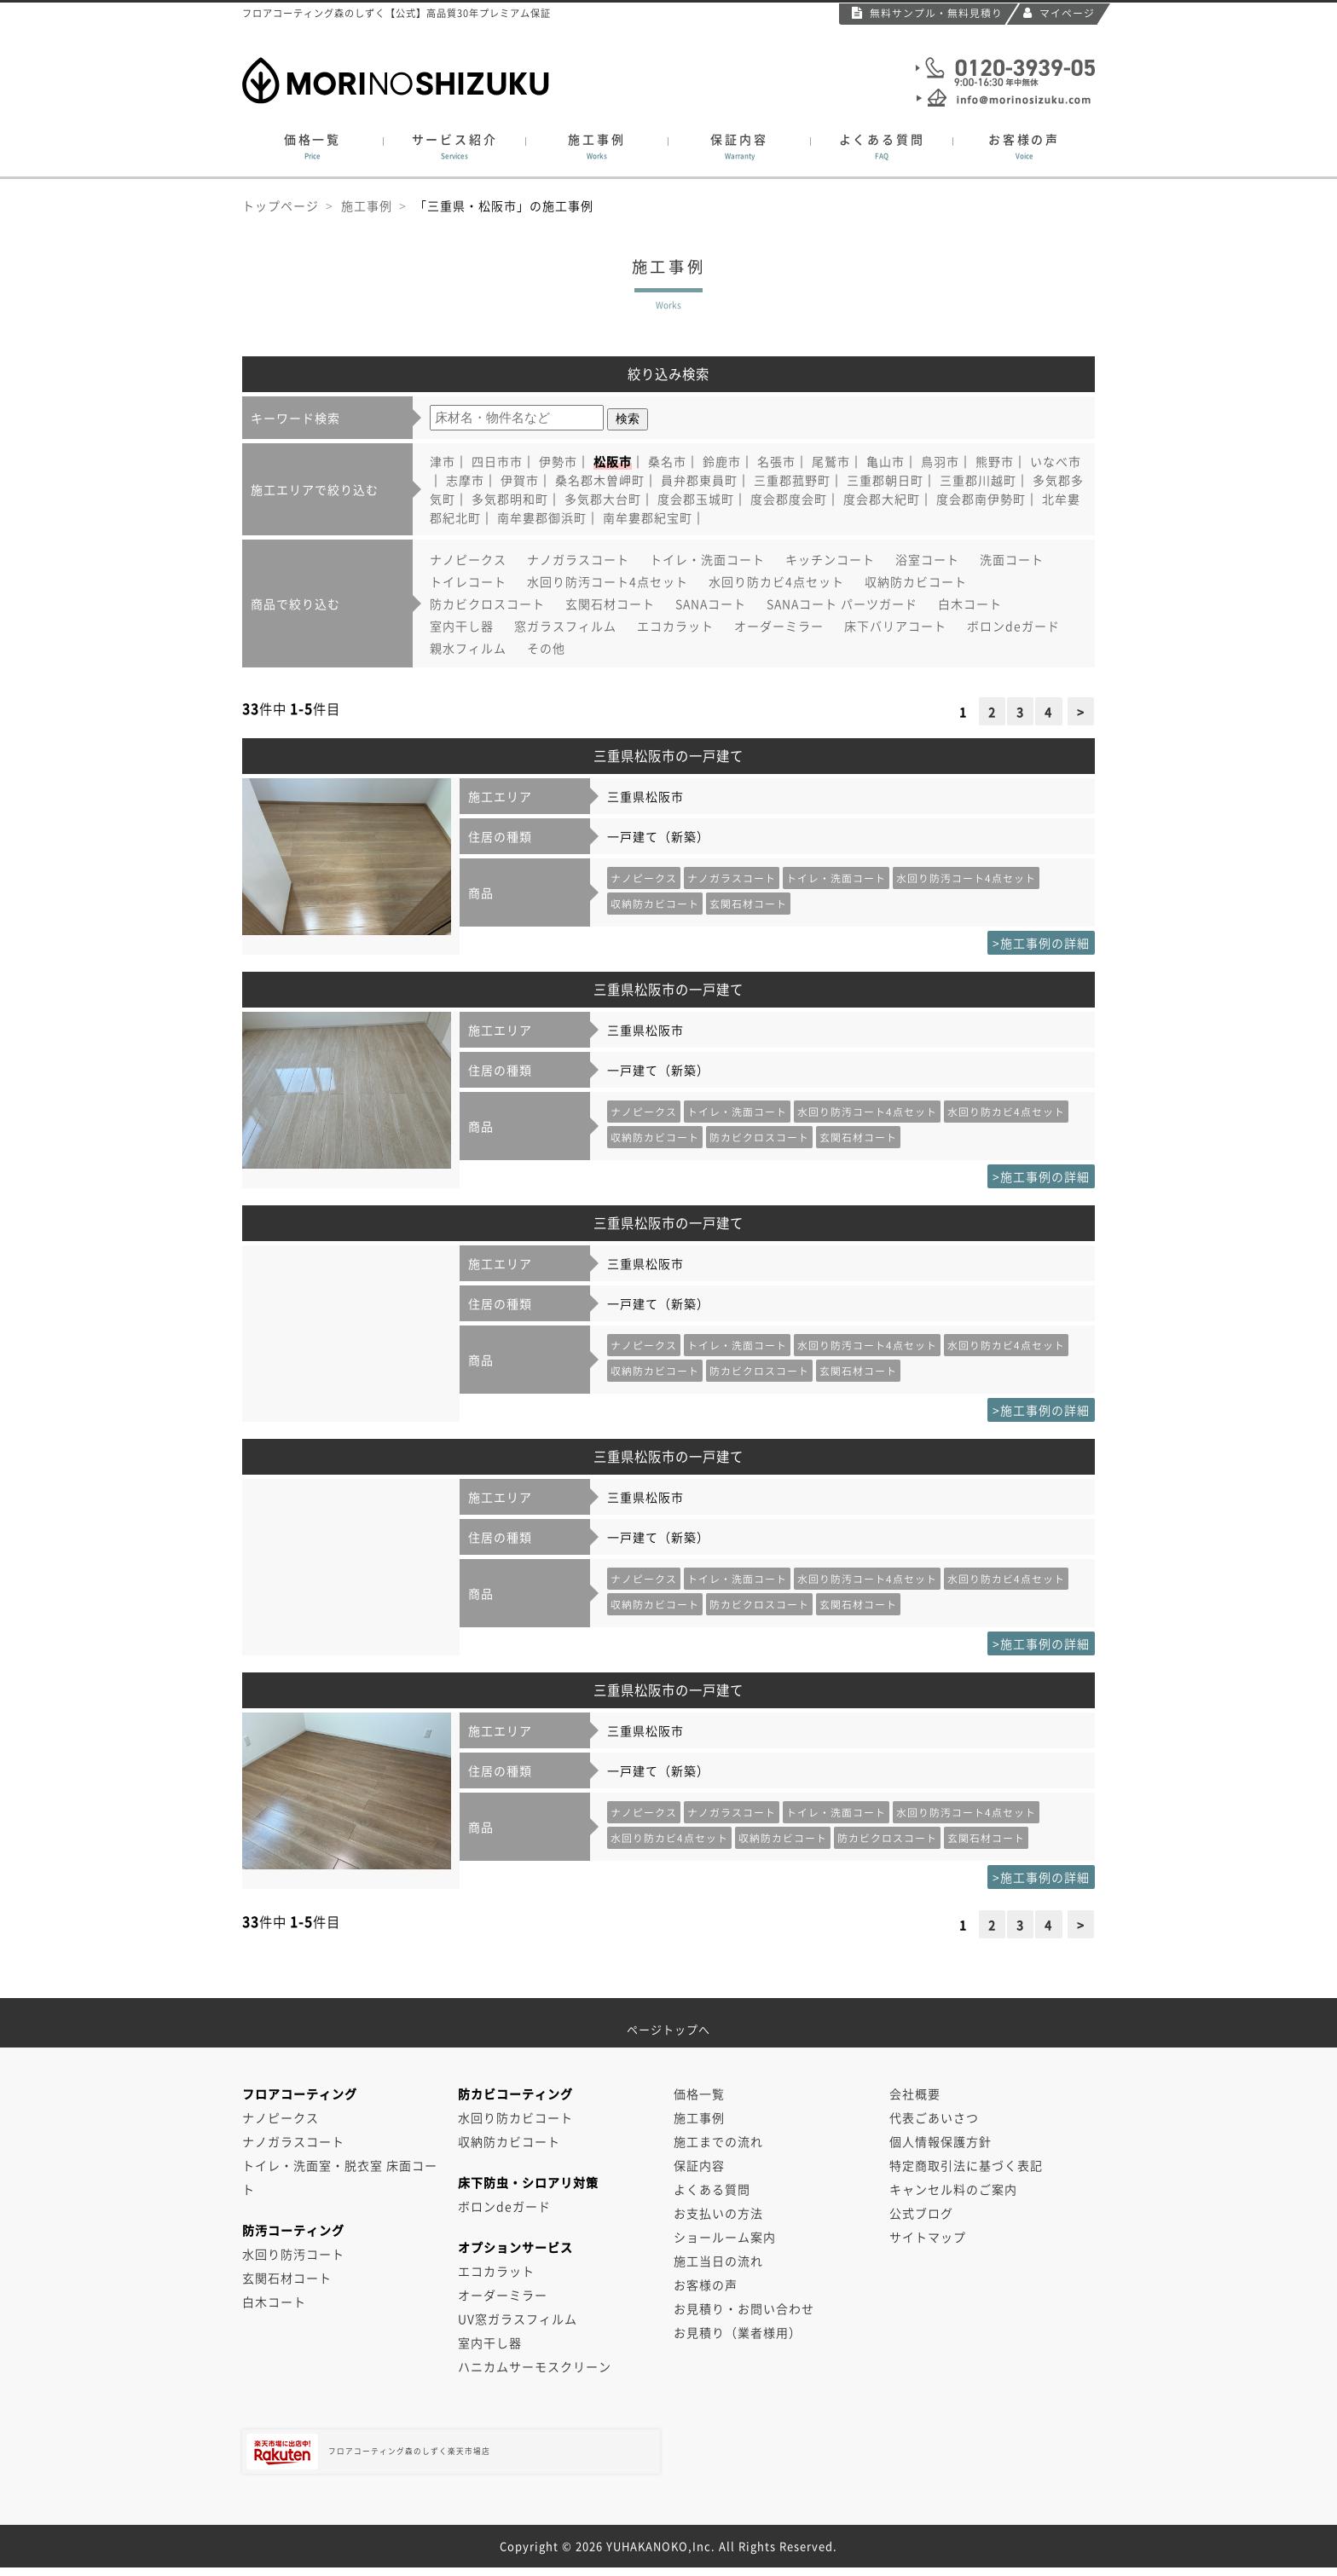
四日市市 (497, 461)
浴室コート (927, 559)
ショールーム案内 (725, 2236)
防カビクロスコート (487, 603)
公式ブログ (921, 2212)
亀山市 (885, 461)
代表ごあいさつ (934, 2117)
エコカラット (675, 625)
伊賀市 (520, 479)
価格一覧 (312, 146)
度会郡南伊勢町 (981, 498)
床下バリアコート (895, 625)
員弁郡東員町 (699, 479)
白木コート (970, 603)
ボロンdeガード (1013, 625)
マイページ (1059, 12)
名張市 (776, 461)
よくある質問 (881, 146)
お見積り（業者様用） (738, 2332)
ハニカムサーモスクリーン (534, 2366)
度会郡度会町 (788, 498)
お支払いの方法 (718, 2212)
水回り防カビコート (515, 2117)
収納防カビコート (916, 581)
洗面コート (1012, 559)
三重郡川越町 (978, 479)
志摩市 (465, 479)
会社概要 (915, 2093)
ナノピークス (468, 559)
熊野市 (994, 461)
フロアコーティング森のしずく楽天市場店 (419, 2451)
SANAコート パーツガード (842, 603)
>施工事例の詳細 (1041, 942)
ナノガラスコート (578, 559)
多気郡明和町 (510, 498)
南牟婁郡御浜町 (542, 517)
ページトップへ (668, 2023)
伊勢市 (558, 461)
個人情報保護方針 (940, 2141)
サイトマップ (927, 2236)
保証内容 (739, 146)
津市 (442, 461)
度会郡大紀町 (881, 498)
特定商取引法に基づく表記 (966, 2165)
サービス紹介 (454, 146)
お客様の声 (1024, 146)
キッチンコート (830, 559)
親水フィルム (468, 647)
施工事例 (597, 146)
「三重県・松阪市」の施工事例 (503, 205)
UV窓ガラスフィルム (517, 2318)
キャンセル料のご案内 (953, 2189)
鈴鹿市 (722, 461)
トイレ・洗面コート (707, 559)
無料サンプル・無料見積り (927, 12)
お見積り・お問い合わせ (744, 2308)
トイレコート (468, 581)
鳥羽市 (940, 461)
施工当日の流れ (718, 2260)
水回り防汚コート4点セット (607, 581)
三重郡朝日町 (885, 479)
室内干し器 (462, 625)
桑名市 (667, 461)
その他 (546, 647)
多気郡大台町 (602, 498)
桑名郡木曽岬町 (600, 479)
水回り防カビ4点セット (776, 581)
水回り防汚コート (293, 2253)
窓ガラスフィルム (565, 625)
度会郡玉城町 (695, 498)
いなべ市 (1055, 461)
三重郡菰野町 (792, 479)
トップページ (280, 205)
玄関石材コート (610, 603)
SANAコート (710, 603)
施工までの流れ (718, 2141)
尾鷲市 (831, 461)
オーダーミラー (779, 625)
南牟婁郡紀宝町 (647, 517)
